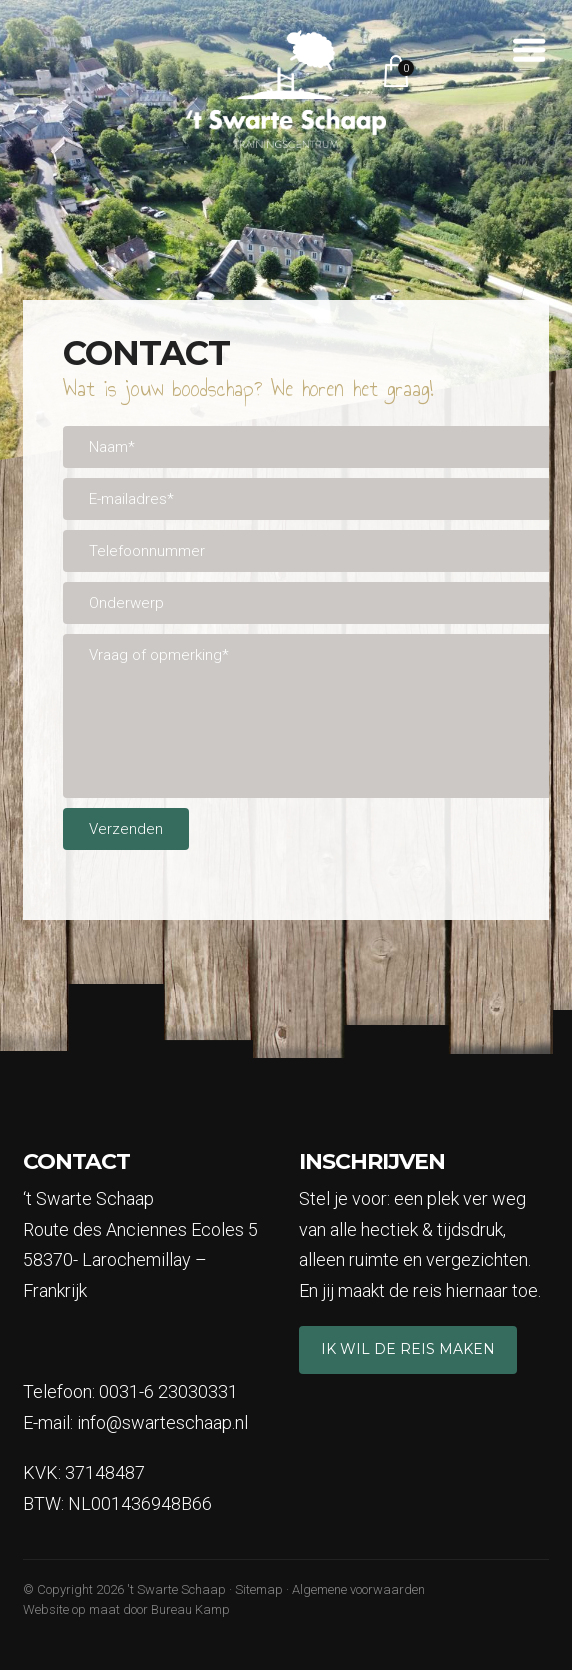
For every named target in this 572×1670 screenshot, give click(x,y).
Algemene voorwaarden (358, 1589)
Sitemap (259, 1589)
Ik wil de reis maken (408, 1349)
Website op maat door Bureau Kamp (126, 1609)
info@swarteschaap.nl (162, 1422)
